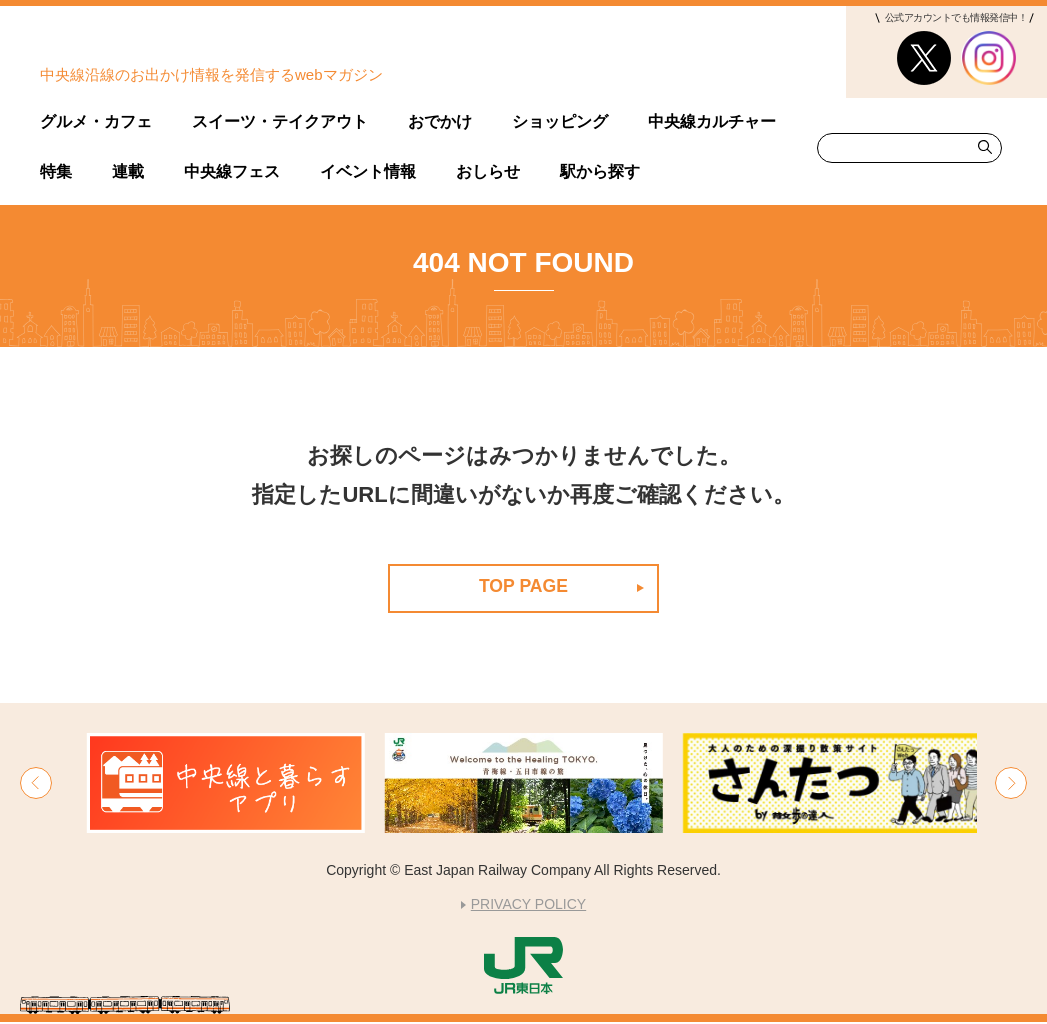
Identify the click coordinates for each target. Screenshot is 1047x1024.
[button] (36, 784)
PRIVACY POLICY (528, 906)
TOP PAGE (523, 586)
